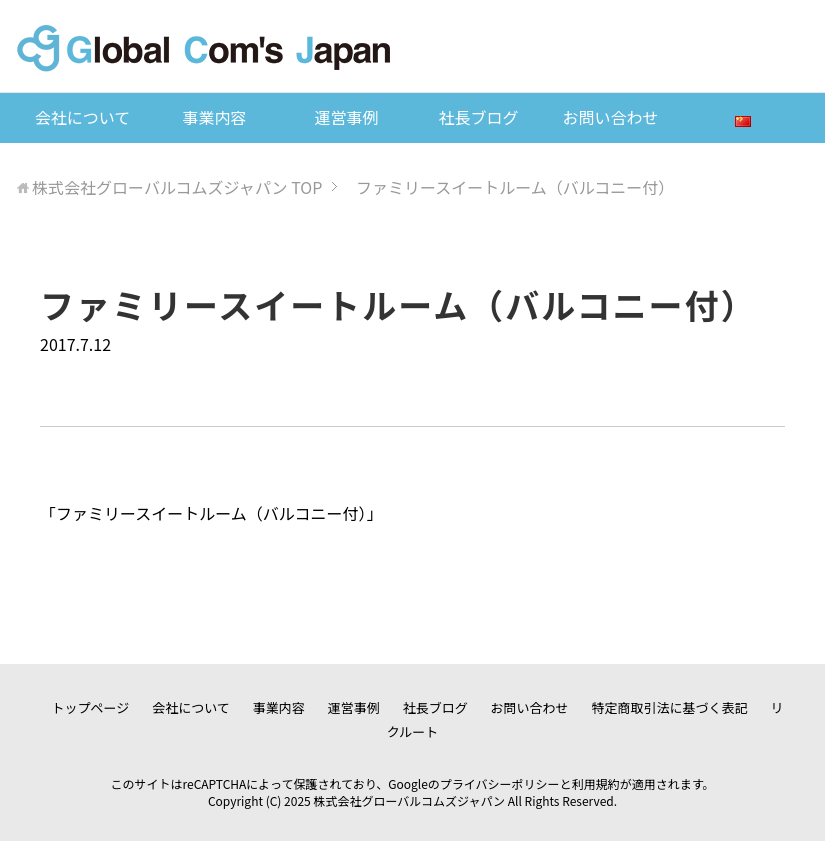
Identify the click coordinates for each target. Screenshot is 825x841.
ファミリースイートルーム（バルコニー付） (211, 513)
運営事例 (346, 117)
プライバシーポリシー (500, 783)
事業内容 (214, 117)
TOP (177, 187)
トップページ (91, 707)
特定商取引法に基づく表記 (670, 707)
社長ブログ (478, 117)
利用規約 (596, 783)
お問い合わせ (610, 117)
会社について (83, 117)
